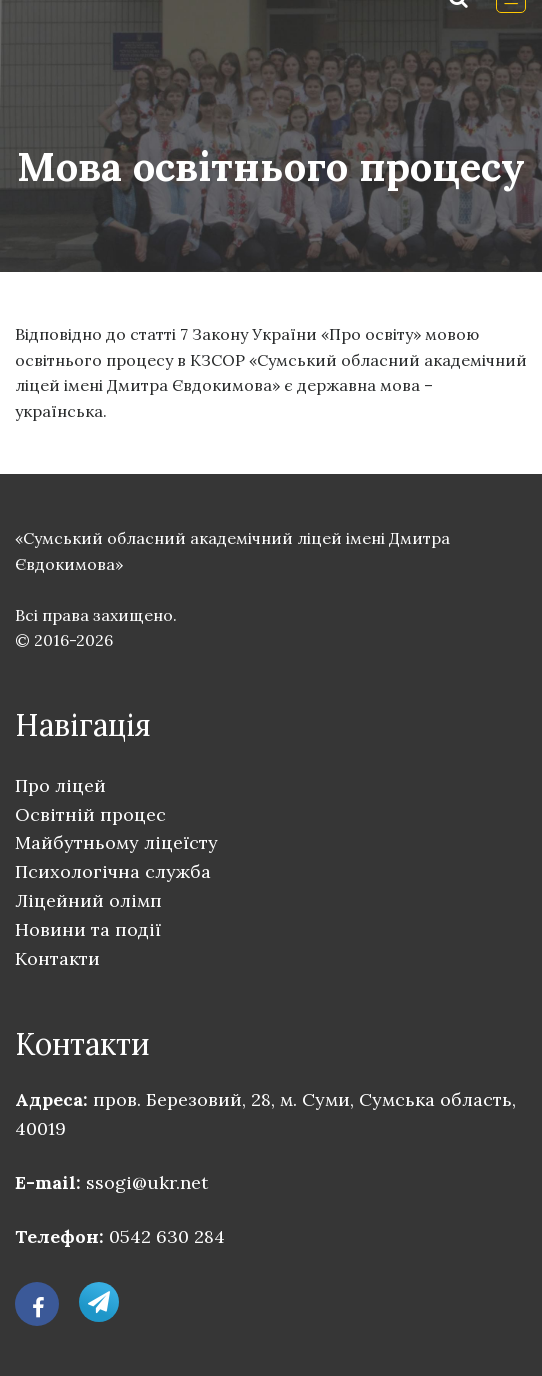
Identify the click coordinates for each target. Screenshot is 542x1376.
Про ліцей (60, 785)
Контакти (57, 958)
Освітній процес (90, 814)
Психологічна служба (113, 871)
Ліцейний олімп (88, 900)
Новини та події (88, 929)
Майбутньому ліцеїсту (116, 842)
